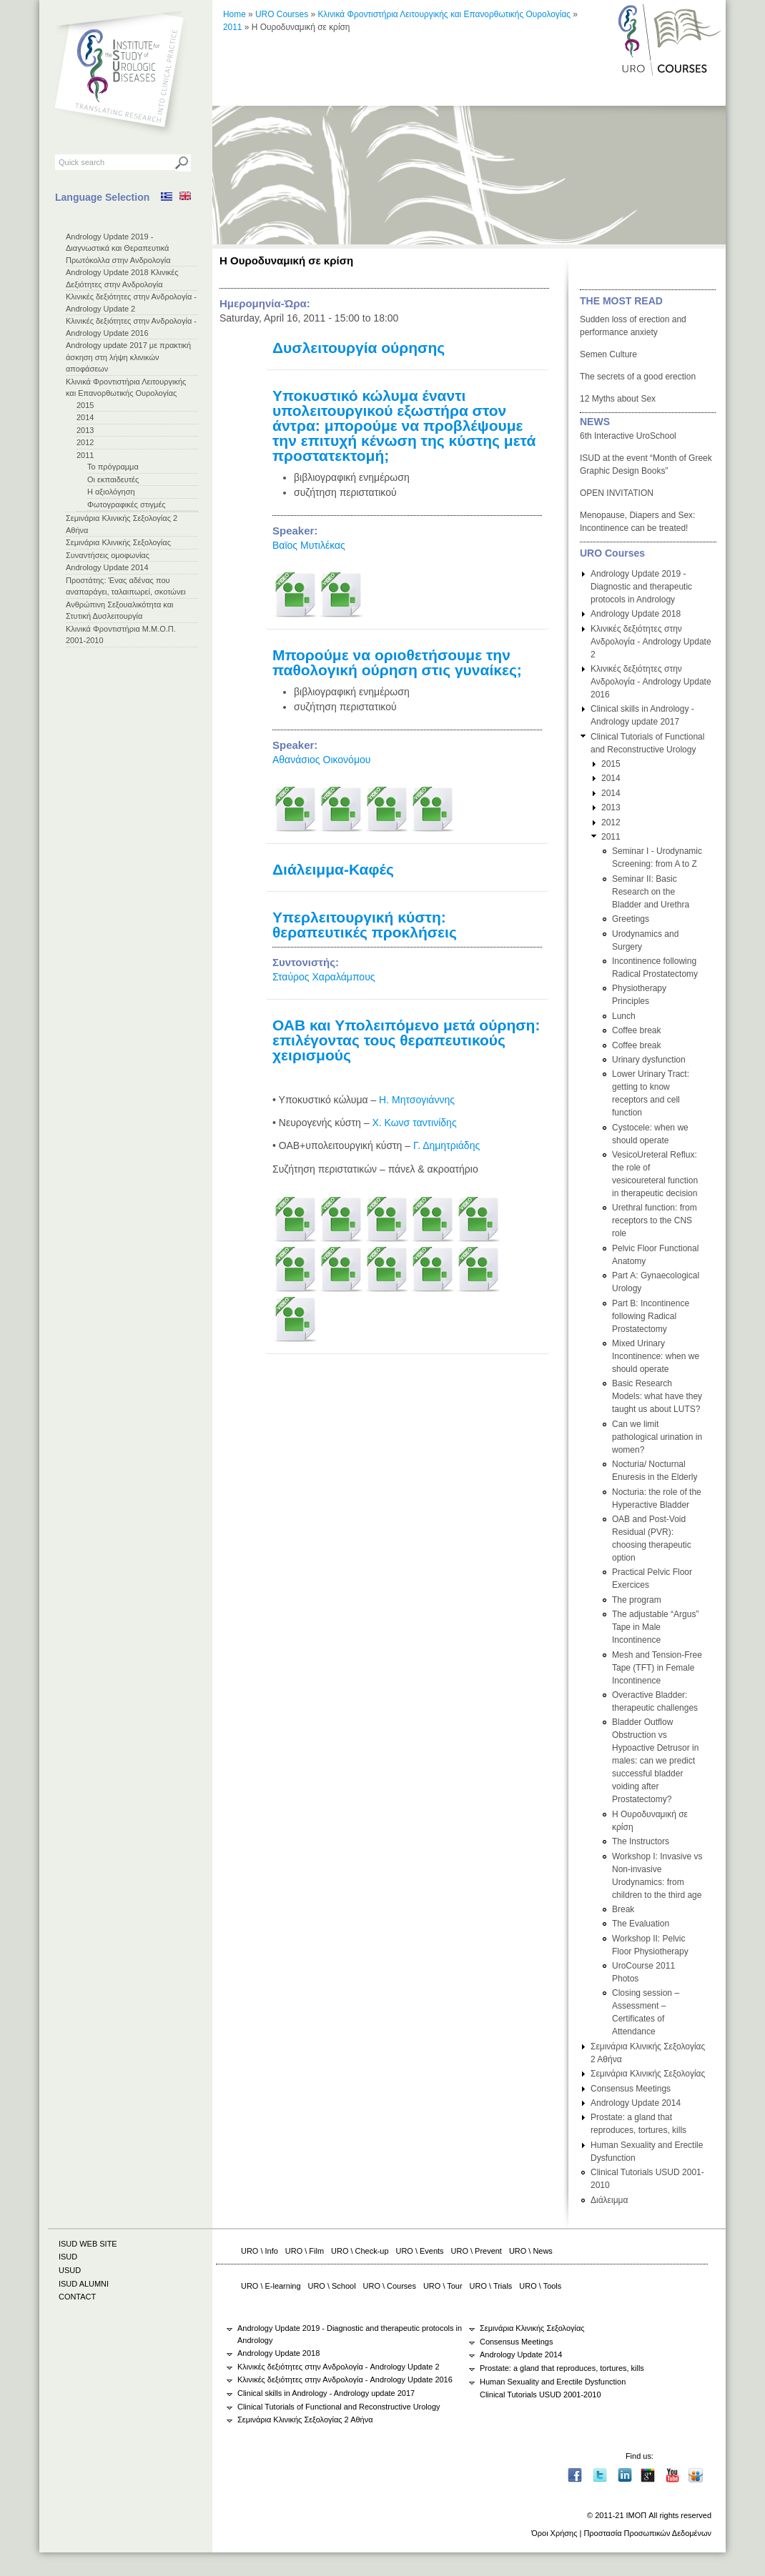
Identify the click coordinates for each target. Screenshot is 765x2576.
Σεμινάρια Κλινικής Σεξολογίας (118, 542)
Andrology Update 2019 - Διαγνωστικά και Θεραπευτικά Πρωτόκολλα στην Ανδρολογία (118, 248)
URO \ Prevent (476, 2251)
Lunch (624, 1016)
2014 (85, 417)
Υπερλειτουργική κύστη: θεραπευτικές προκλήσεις (364, 924)
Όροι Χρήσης (554, 2533)
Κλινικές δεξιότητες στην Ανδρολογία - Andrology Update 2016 (651, 682)
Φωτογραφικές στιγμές (126, 504)
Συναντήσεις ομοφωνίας (107, 555)
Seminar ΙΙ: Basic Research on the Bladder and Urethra (650, 892)
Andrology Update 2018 (636, 614)
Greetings (630, 919)
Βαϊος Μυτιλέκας (308, 545)
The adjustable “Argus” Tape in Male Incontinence (655, 1627)
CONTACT (77, 2296)
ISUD (68, 2256)
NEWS (595, 421)
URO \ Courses (389, 2286)
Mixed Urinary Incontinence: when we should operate (655, 1356)
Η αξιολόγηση (111, 491)
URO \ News (531, 2251)
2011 (85, 455)
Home (234, 14)
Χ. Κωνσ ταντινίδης (414, 1122)
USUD (70, 2270)
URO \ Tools (540, 2286)
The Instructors (640, 1841)
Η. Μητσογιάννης (417, 1099)
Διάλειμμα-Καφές (333, 869)
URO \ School (332, 2286)
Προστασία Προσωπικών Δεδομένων (647, 2533)
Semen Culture (608, 354)
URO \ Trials (491, 2286)
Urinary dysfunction (649, 1060)
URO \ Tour (443, 2286)
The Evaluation (640, 1924)
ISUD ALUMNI (84, 2283)
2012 (85, 442)
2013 (85, 430)
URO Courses (281, 14)
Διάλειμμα (609, 2200)
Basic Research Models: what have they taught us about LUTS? (657, 1396)
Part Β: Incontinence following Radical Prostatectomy (650, 1316)
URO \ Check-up (359, 2251)
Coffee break (636, 1030)
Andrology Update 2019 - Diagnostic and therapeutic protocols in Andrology (641, 587)
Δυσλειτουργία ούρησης (358, 347)
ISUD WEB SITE (88, 2243)
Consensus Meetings (631, 2089)
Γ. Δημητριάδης (446, 1145)
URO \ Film (304, 2251)
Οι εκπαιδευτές (113, 479)
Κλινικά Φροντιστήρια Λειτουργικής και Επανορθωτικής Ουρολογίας (444, 14)
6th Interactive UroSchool (628, 436)
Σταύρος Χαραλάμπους (323, 977)
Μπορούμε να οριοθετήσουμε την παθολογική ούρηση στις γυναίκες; (397, 662)
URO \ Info (259, 2251)
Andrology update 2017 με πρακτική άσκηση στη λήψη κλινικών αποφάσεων (128, 357)
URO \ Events (420, 2251)
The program (636, 1600)
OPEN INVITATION (616, 493)
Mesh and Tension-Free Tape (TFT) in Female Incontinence (657, 1668)
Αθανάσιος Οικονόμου (321, 759)
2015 (85, 405)
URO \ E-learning (271, 2286)
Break (623, 1909)
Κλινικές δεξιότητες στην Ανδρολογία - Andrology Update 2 (651, 642)
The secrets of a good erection (638, 377)
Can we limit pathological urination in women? (657, 1437)
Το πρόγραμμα (113, 466)
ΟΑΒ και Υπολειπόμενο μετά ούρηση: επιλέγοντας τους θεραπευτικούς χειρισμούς (406, 1040)
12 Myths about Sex (618, 399)
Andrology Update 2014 (107, 567)
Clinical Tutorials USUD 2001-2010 (540, 2394)
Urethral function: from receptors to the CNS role (654, 1220)
